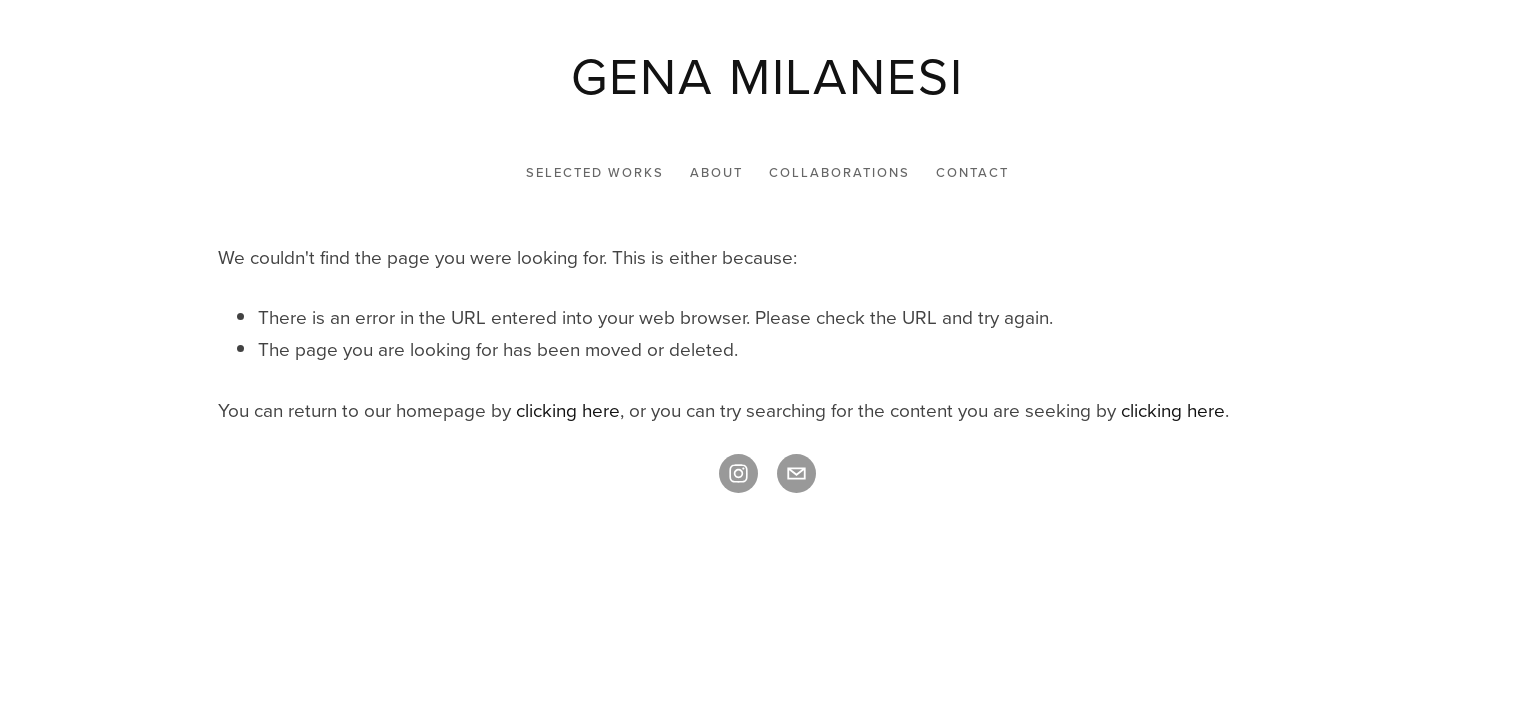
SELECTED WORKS (595, 172)
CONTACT (972, 172)
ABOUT (716, 172)
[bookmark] (767, 75)
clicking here (568, 409)
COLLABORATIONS (839, 172)
